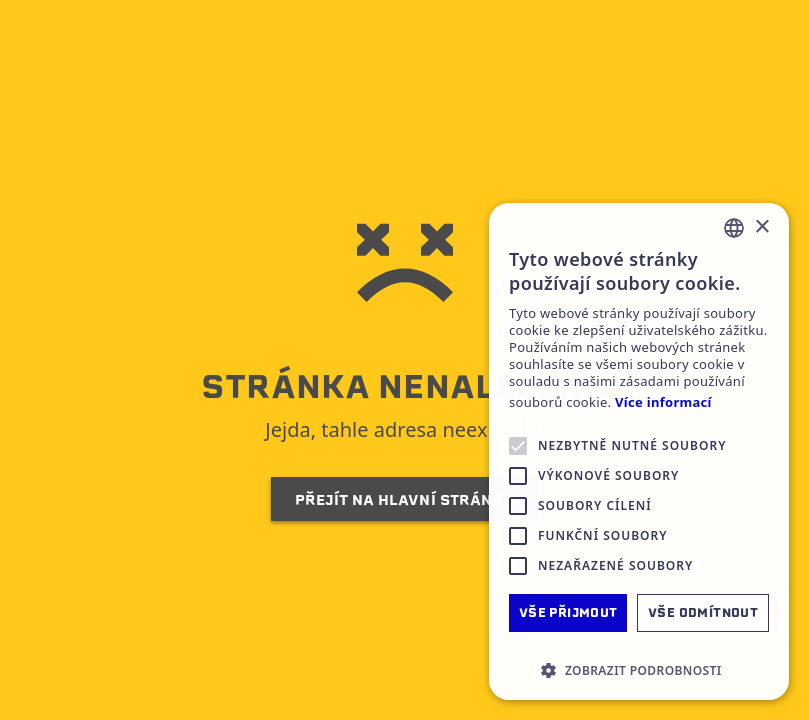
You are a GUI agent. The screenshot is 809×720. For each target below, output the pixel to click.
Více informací (663, 402)
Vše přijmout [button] (568, 612)
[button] (639, 670)
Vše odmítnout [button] (703, 612)
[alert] (639, 451)
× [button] (761, 227)
